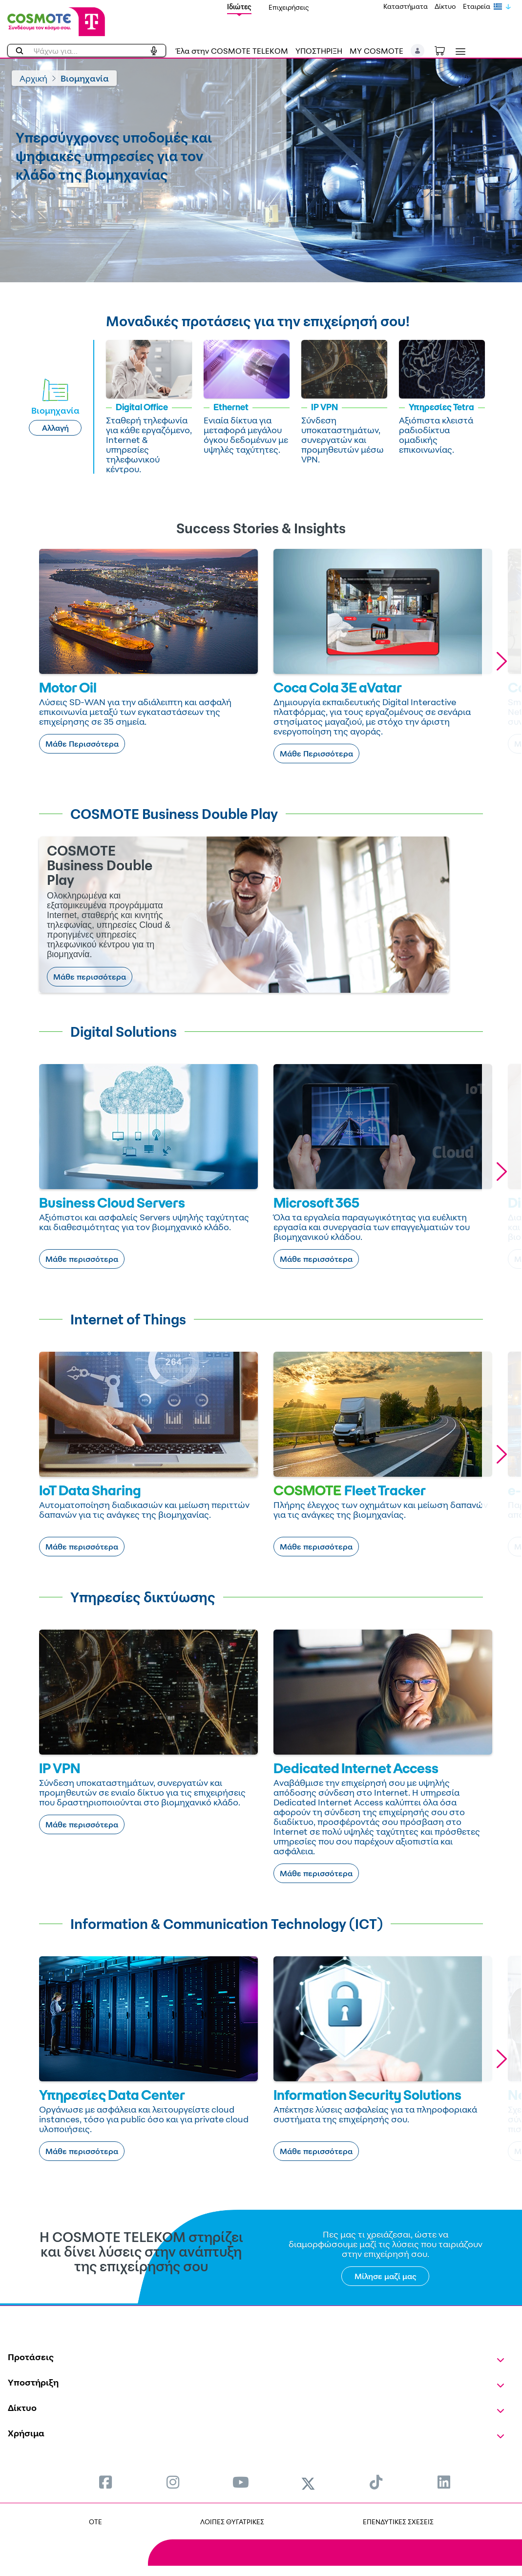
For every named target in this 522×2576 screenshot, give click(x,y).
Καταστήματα (405, 6)
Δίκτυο (445, 6)
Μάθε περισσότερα (89, 977)
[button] (418, 51)
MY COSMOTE (376, 51)
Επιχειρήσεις (289, 7)
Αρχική (33, 78)
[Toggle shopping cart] (445, 50)
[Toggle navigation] (458, 51)
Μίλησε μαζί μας (386, 2276)
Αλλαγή (55, 428)
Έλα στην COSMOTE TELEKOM (232, 51)
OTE (95, 2521)
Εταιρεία (476, 6)
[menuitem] (105, 2482)
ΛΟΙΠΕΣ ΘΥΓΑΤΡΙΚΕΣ (232, 2521)
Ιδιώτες (239, 6)
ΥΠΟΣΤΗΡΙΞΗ (318, 51)
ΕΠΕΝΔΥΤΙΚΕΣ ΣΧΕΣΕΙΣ (398, 2521)
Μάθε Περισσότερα (82, 744)
